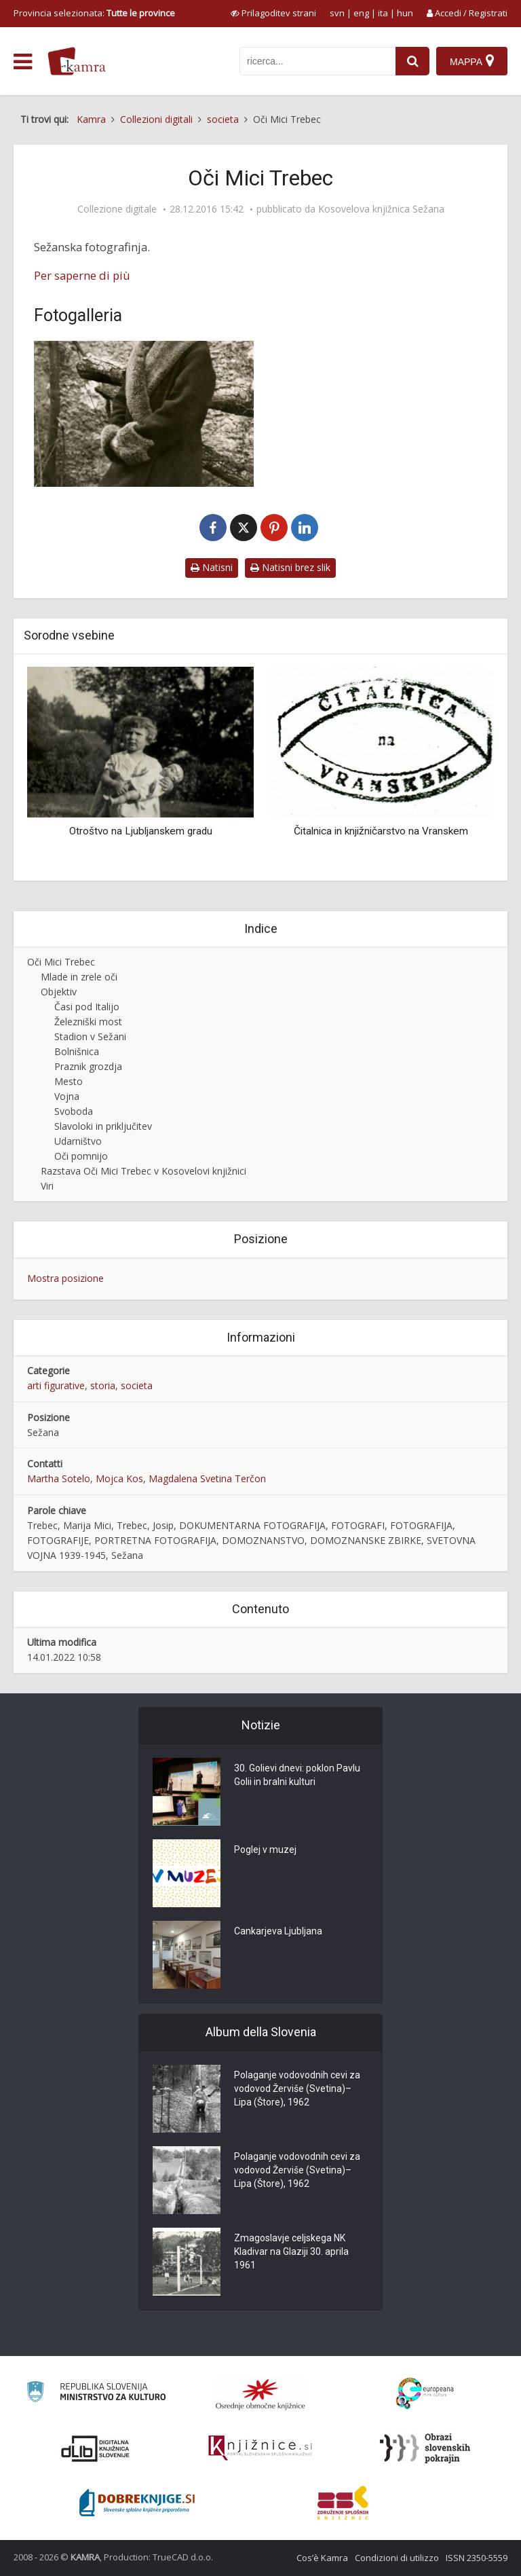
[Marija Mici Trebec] (144, 414)
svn (337, 13)
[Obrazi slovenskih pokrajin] (425, 2448)
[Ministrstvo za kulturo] (96, 2393)
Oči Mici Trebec (61, 961)
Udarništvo (78, 1141)
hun (405, 13)
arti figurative (56, 1385)
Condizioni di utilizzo (397, 2558)
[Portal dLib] (95, 2448)
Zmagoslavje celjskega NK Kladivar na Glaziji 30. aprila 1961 (291, 2251)
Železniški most (88, 1021)
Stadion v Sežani (90, 1036)
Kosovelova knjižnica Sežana (381, 209)
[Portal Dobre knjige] (137, 2502)
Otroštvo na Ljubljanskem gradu (140, 831)
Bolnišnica (76, 1051)
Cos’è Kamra (322, 2558)
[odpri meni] (23, 62)
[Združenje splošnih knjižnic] (342, 2503)
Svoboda (73, 1111)
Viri (47, 1185)
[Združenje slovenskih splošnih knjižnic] (260, 2448)
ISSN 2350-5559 (476, 2558)
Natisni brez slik (290, 567)
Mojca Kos (119, 1478)
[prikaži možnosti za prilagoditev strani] (273, 13)
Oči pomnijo (81, 1155)
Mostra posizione (65, 1278)
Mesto (68, 1081)
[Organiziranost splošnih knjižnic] (260, 2394)
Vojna (66, 1096)
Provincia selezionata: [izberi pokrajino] (94, 13)
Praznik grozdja (88, 1066)
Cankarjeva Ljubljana (278, 1931)
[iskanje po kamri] (317, 61)
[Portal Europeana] (425, 2393)
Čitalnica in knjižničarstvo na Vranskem (381, 831)
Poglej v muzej (265, 1849)
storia (102, 1385)
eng (361, 13)
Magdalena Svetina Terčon (207, 1478)
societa (137, 1385)
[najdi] (412, 61)
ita (383, 13)
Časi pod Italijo (86, 1006)
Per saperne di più (82, 275)
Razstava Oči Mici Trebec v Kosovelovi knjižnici (143, 1170)
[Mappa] (471, 61)
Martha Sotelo (58, 1478)
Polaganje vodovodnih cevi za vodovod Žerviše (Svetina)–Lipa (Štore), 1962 (297, 2088)
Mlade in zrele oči (79, 976)
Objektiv (59, 991)
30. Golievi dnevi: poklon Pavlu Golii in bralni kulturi (297, 1775)
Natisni (212, 567)
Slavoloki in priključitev (103, 1126)
